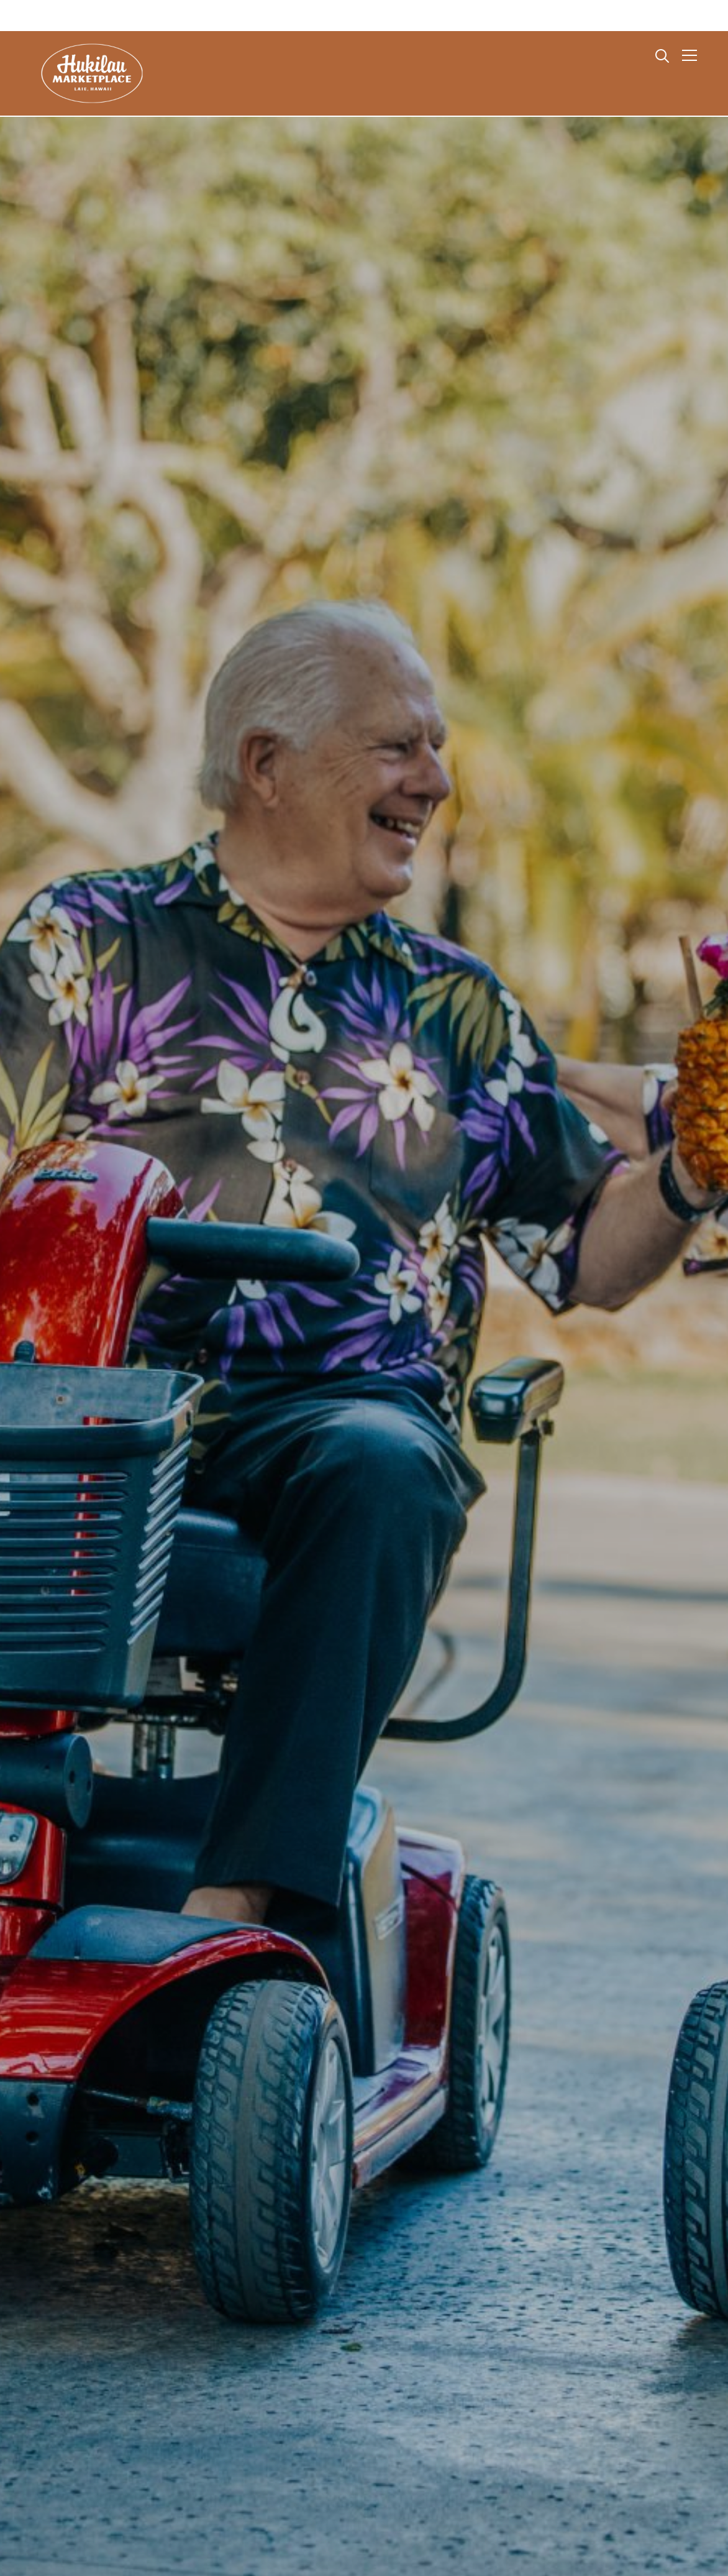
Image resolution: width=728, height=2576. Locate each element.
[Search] (662, 54)
